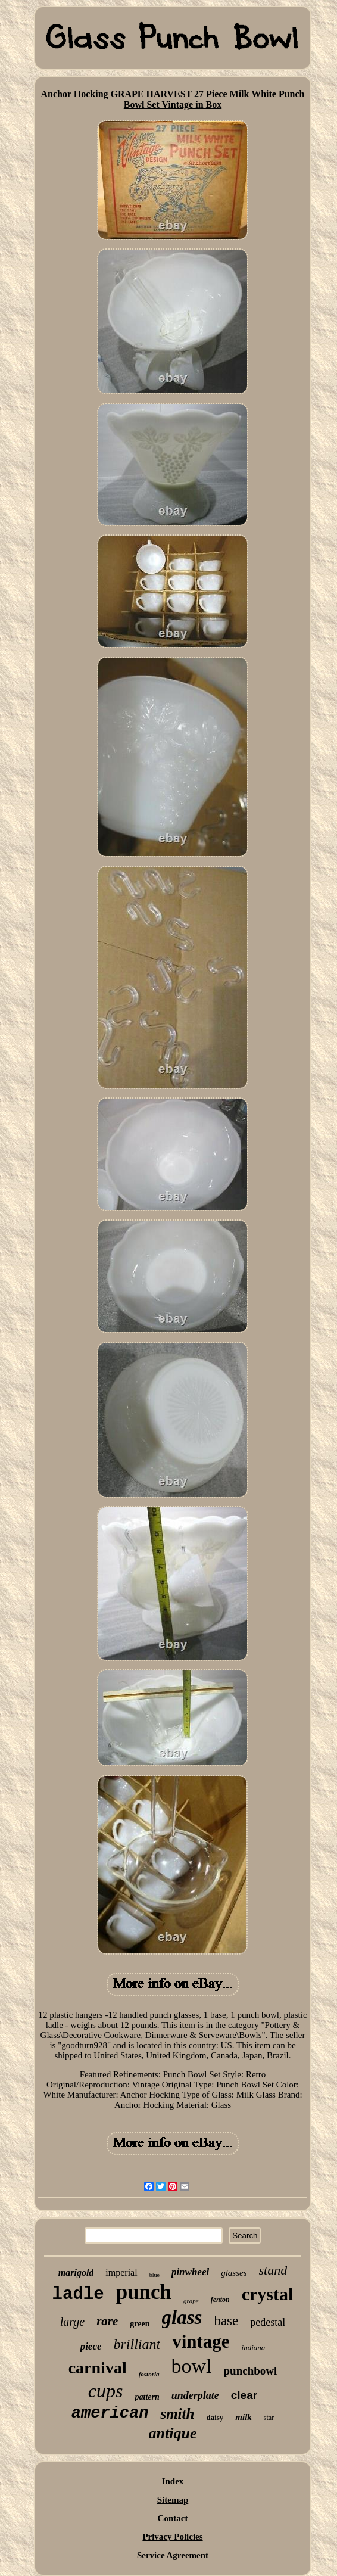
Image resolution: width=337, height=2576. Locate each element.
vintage (200, 2341)
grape (191, 2300)
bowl (191, 2366)
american (110, 2413)
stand (273, 2270)
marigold (76, 2272)
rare (107, 2321)
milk (243, 2417)
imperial (121, 2272)
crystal (268, 2294)
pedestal (267, 2322)
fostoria (149, 2374)
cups (105, 2390)
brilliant (136, 2344)
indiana (254, 2347)
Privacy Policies (172, 2536)
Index (173, 2481)
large (72, 2321)
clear (244, 2395)
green (139, 2323)
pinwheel (190, 2272)
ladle (78, 2294)
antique (173, 2433)
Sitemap (173, 2500)
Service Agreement (172, 2555)
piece (91, 2346)
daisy (214, 2417)
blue (154, 2275)
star (269, 2417)
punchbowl (250, 2371)
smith (177, 2414)
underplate (195, 2395)
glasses (233, 2273)
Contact (173, 2518)
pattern (147, 2397)
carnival (97, 2368)
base (226, 2320)
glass (182, 2317)
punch (143, 2292)
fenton (220, 2299)
